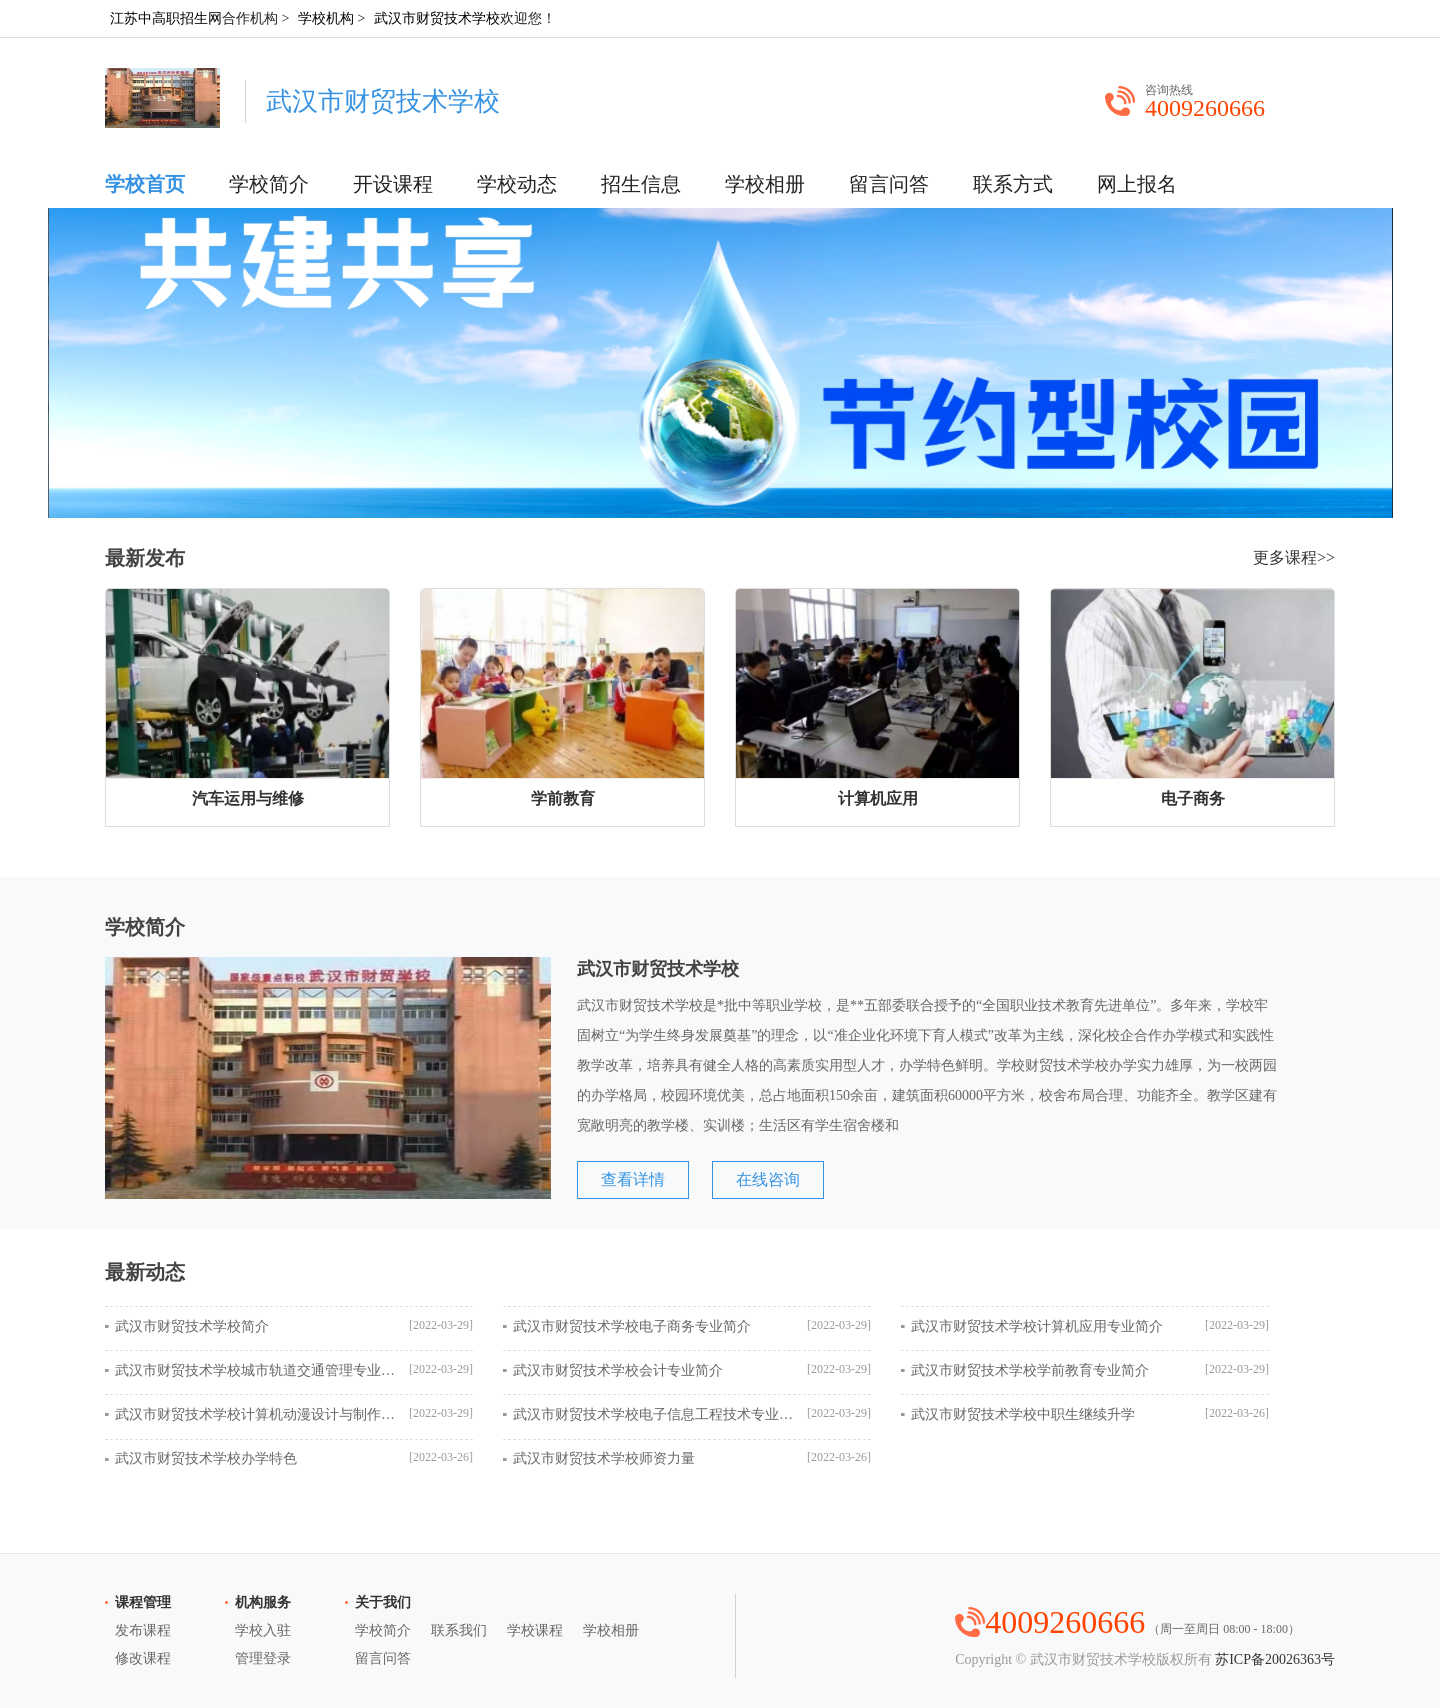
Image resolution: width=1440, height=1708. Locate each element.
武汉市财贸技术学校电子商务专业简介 (632, 1326)
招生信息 (641, 184)
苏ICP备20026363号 (1275, 1659)
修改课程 (143, 1658)
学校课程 (535, 1630)
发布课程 (143, 1630)
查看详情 (633, 1179)
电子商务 (1193, 798)
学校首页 (145, 184)
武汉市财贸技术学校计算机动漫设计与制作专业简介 (255, 1414)
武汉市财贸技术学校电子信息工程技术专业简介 (653, 1414)
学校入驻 (263, 1630)
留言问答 (889, 184)
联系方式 (1013, 184)
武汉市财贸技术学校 (437, 18)
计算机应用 (878, 798)
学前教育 (563, 798)
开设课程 (393, 184)
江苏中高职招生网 (166, 18)
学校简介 (269, 184)
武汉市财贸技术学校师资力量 (604, 1458)
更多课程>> (1294, 557)
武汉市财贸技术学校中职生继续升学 (1023, 1414)
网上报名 (1137, 184)
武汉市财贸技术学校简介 (192, 1326)
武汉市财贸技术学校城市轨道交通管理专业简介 (255, 1370)
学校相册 (765, 184)
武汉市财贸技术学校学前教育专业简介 (1030, 1370)
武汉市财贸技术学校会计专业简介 (618, 1370)
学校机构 (326, 18)
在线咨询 (768, 1179)
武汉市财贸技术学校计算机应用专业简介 (1037, 1326)
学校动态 (517, 184)
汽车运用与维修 (248, 798)
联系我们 (459, 1630)
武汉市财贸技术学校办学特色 (206, 1458)
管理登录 (263, 1658)
